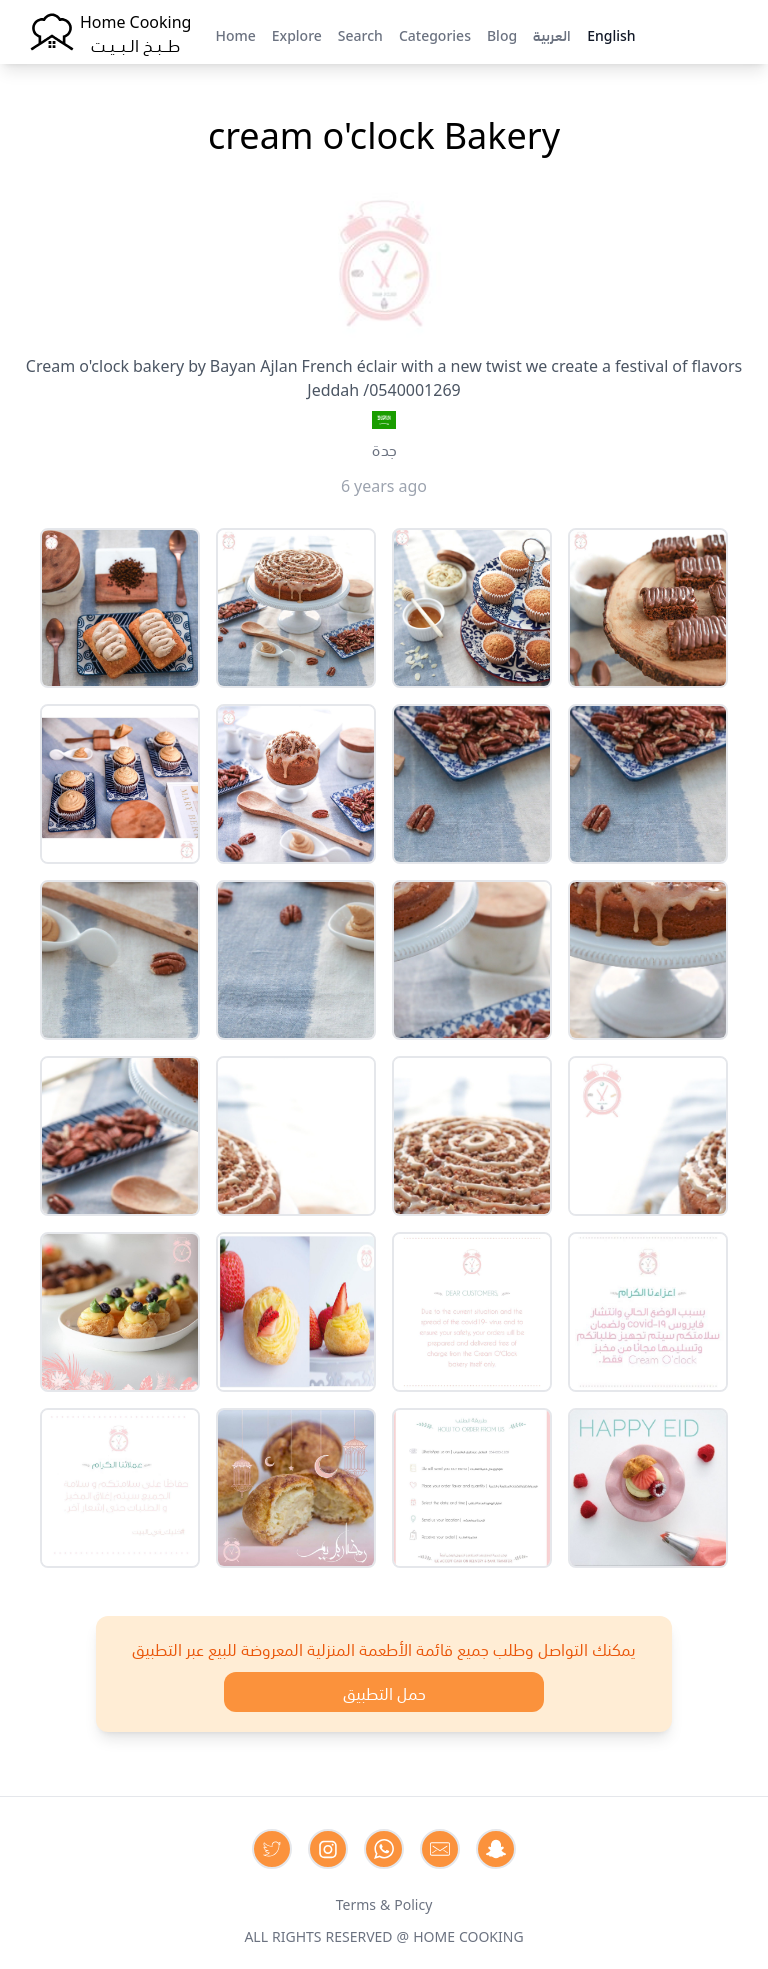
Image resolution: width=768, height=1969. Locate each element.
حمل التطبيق (384, 1692)
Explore (297, 34)
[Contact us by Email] (440, 1849)
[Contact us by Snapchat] (496, 1849)
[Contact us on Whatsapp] (384, 1849)
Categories (435, 34)
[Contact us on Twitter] (272, 1849)
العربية (552, 34)
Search (360, 34)
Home (235, 34)
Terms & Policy (384, 1903)
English (611, 34)
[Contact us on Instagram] (328, 1849)
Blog (502, 34)
